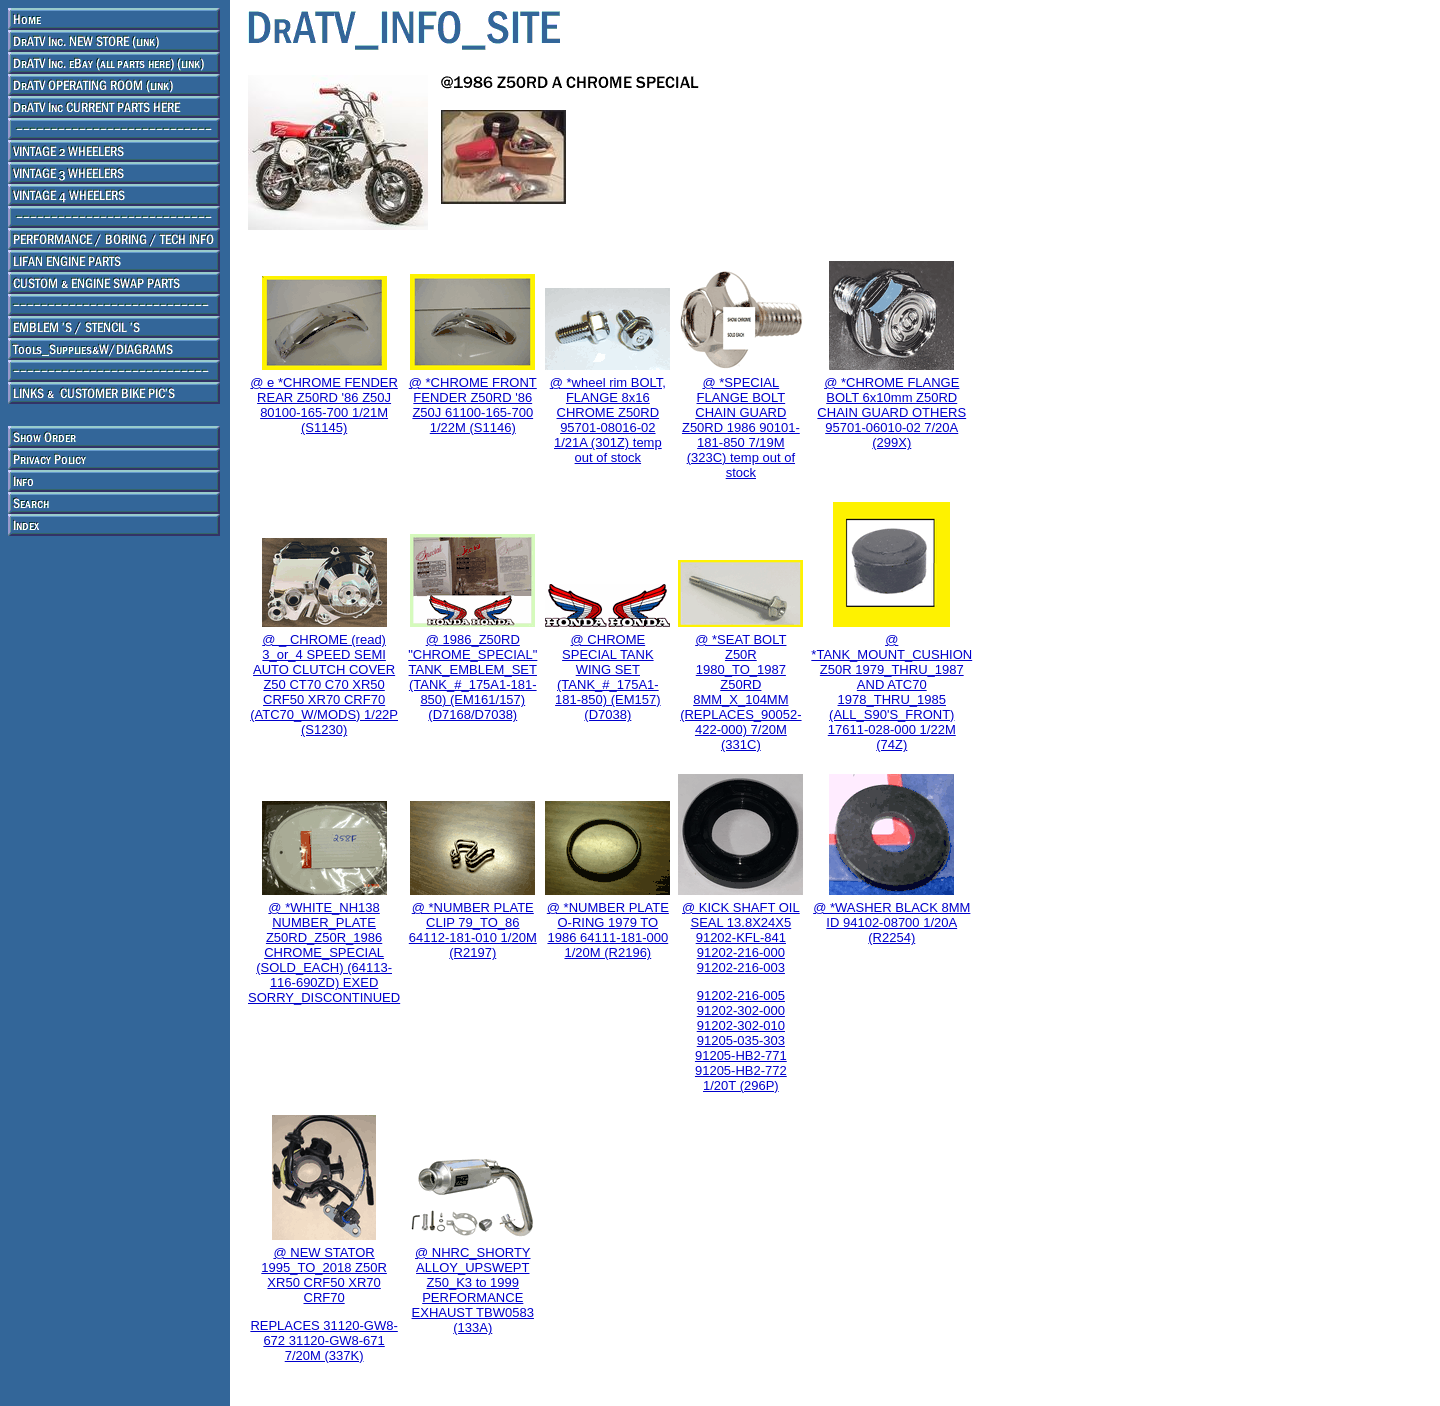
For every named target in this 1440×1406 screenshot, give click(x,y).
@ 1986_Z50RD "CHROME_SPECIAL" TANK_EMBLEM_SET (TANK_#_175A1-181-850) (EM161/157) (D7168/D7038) (472, 677)
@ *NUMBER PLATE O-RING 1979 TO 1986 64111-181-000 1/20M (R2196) (608, 930)
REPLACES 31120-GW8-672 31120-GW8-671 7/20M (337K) (323, 1340)
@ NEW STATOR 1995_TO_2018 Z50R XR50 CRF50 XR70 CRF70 (324, 1275)
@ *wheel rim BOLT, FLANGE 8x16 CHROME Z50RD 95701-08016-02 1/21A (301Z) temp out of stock (608, 420)
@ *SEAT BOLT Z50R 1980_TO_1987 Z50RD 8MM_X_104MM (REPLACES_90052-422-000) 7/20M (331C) (740, 692)
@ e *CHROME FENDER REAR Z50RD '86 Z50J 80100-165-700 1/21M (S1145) (324, 405)
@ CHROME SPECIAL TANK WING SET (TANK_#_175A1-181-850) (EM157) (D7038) (608, 677)
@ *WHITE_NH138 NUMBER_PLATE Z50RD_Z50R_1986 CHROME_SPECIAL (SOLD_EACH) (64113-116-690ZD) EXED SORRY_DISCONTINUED (324, 952)
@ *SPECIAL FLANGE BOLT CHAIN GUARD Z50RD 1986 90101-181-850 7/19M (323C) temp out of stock (741, 427)
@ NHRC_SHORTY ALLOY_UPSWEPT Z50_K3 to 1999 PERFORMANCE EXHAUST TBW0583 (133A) (473, 1290)
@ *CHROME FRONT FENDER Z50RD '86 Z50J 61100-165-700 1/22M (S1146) (473, 405)
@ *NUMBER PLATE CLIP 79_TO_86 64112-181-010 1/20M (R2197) (473, 930)
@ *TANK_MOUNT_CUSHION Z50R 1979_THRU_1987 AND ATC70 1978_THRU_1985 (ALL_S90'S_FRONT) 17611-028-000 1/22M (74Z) (891, 692)
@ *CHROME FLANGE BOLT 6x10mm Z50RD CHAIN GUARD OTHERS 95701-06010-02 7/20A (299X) (891, 412)
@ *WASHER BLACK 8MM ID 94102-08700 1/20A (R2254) (891, 922)
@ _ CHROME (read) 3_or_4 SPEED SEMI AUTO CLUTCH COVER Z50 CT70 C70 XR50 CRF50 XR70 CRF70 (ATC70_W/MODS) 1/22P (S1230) (324, 684)
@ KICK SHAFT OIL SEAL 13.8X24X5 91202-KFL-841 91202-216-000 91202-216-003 (741, 937)
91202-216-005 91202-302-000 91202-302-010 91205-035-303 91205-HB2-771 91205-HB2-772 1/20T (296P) (741, 1040)
